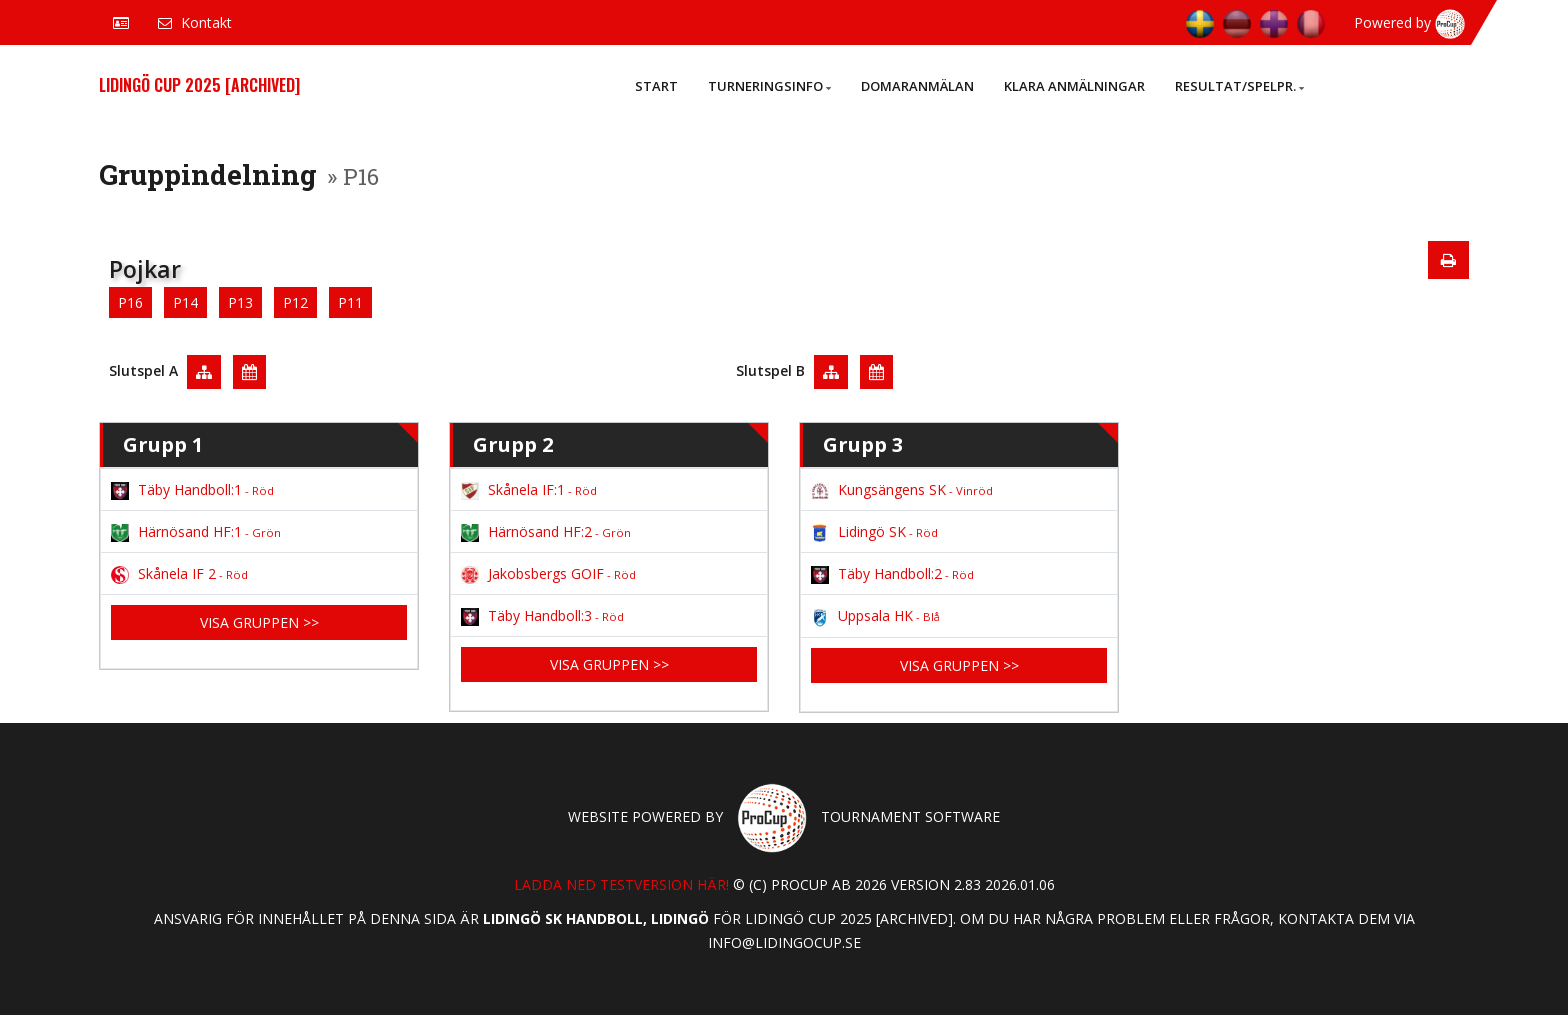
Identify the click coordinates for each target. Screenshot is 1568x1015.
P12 (295, 302)
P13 (240, 302)
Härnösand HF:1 (196, 531)
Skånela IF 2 (179, 573)
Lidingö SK (874, 531)
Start (656, 86)
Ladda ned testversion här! (621, 884)
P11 (350, 302)
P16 (130, 302)
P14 (185, 302)
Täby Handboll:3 (542, 615)
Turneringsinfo (769, 86)
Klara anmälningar (1074, 86)
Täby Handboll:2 (892, 573)
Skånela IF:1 (529, 489)
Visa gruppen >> (259, 622)
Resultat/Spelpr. (1239, 86)
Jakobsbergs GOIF (548, 573)
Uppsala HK (875, 615)
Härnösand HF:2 (546, 531)
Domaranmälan (917, 86)
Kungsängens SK (902, 489)
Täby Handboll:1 (192, 489)
